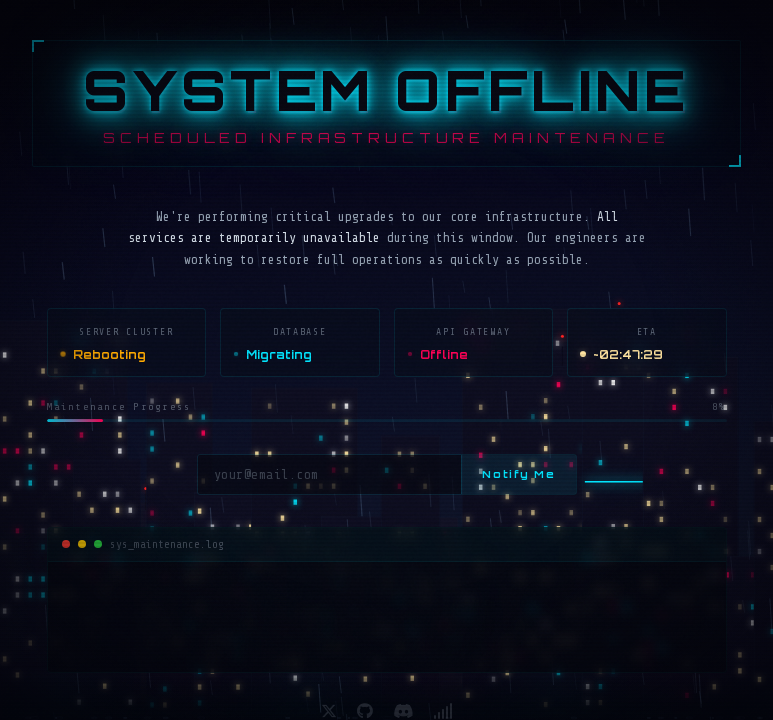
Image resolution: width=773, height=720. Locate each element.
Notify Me (518, 474)
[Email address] (330, 474)
